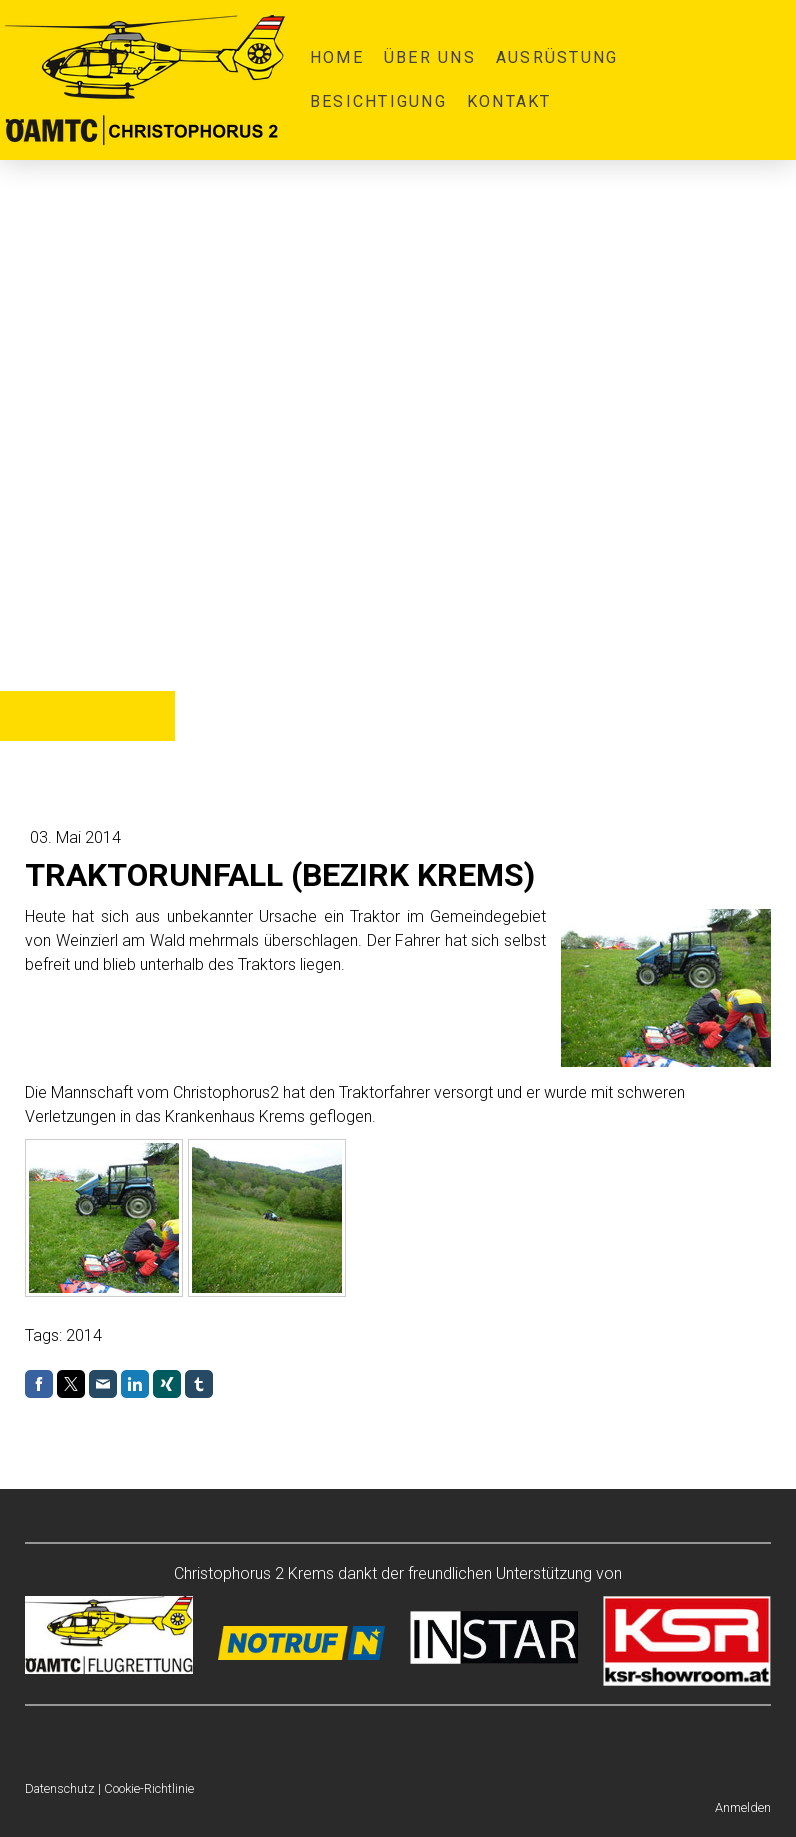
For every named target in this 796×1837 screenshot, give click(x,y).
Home (337, 57)
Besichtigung (378, 101)
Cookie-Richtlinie (149, 1788)
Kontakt (509, 101)
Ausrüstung (557, 57)
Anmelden (743, 1807)
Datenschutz (60, 1788)
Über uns (430, 57)
